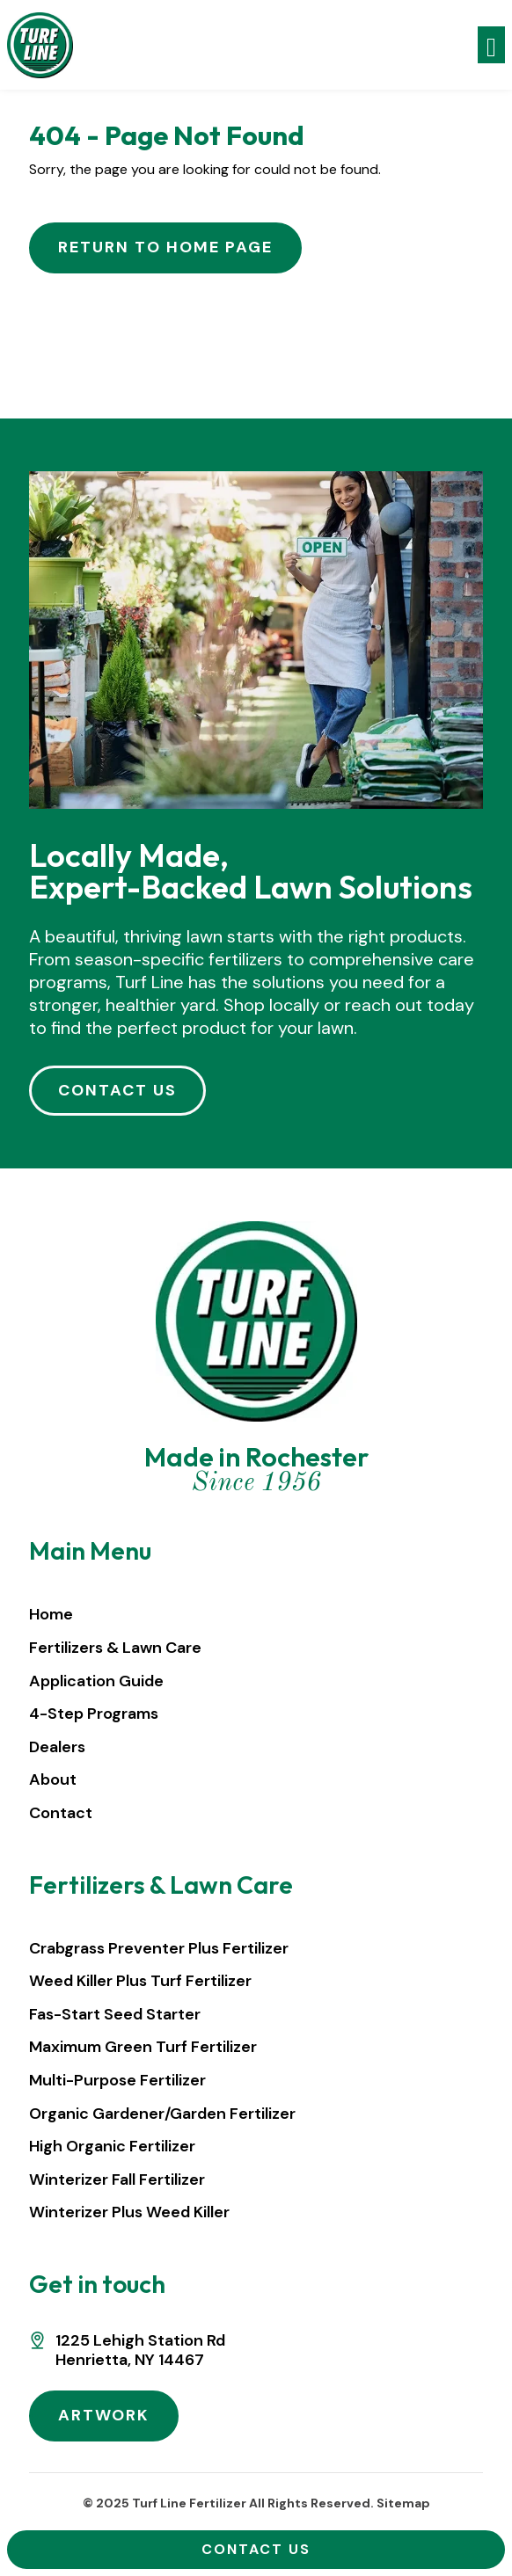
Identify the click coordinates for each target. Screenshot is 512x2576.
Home (51, 1614)
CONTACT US (117, 1090)
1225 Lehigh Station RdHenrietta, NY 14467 (140, 2350)
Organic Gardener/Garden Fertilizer (162, 2113)
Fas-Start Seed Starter (115, 2014)
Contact (60, 1812)
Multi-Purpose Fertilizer (117, 2080)
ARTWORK (104, 2415)
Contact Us (256, 2549)
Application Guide (96, 1681)
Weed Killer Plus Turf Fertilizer (140, 1980)
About (53, 1779)
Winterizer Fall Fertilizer (117, 2179)
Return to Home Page (165, 247)
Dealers (57, 1746)
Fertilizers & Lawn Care (115, 1647)
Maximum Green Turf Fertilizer (143, 2046)
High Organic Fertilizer (112, 2146)
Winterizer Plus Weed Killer (129, 2212)
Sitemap (403, 2503)
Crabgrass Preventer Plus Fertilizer (159, 1948)
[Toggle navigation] (491, 45)
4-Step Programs (93, 1713)
